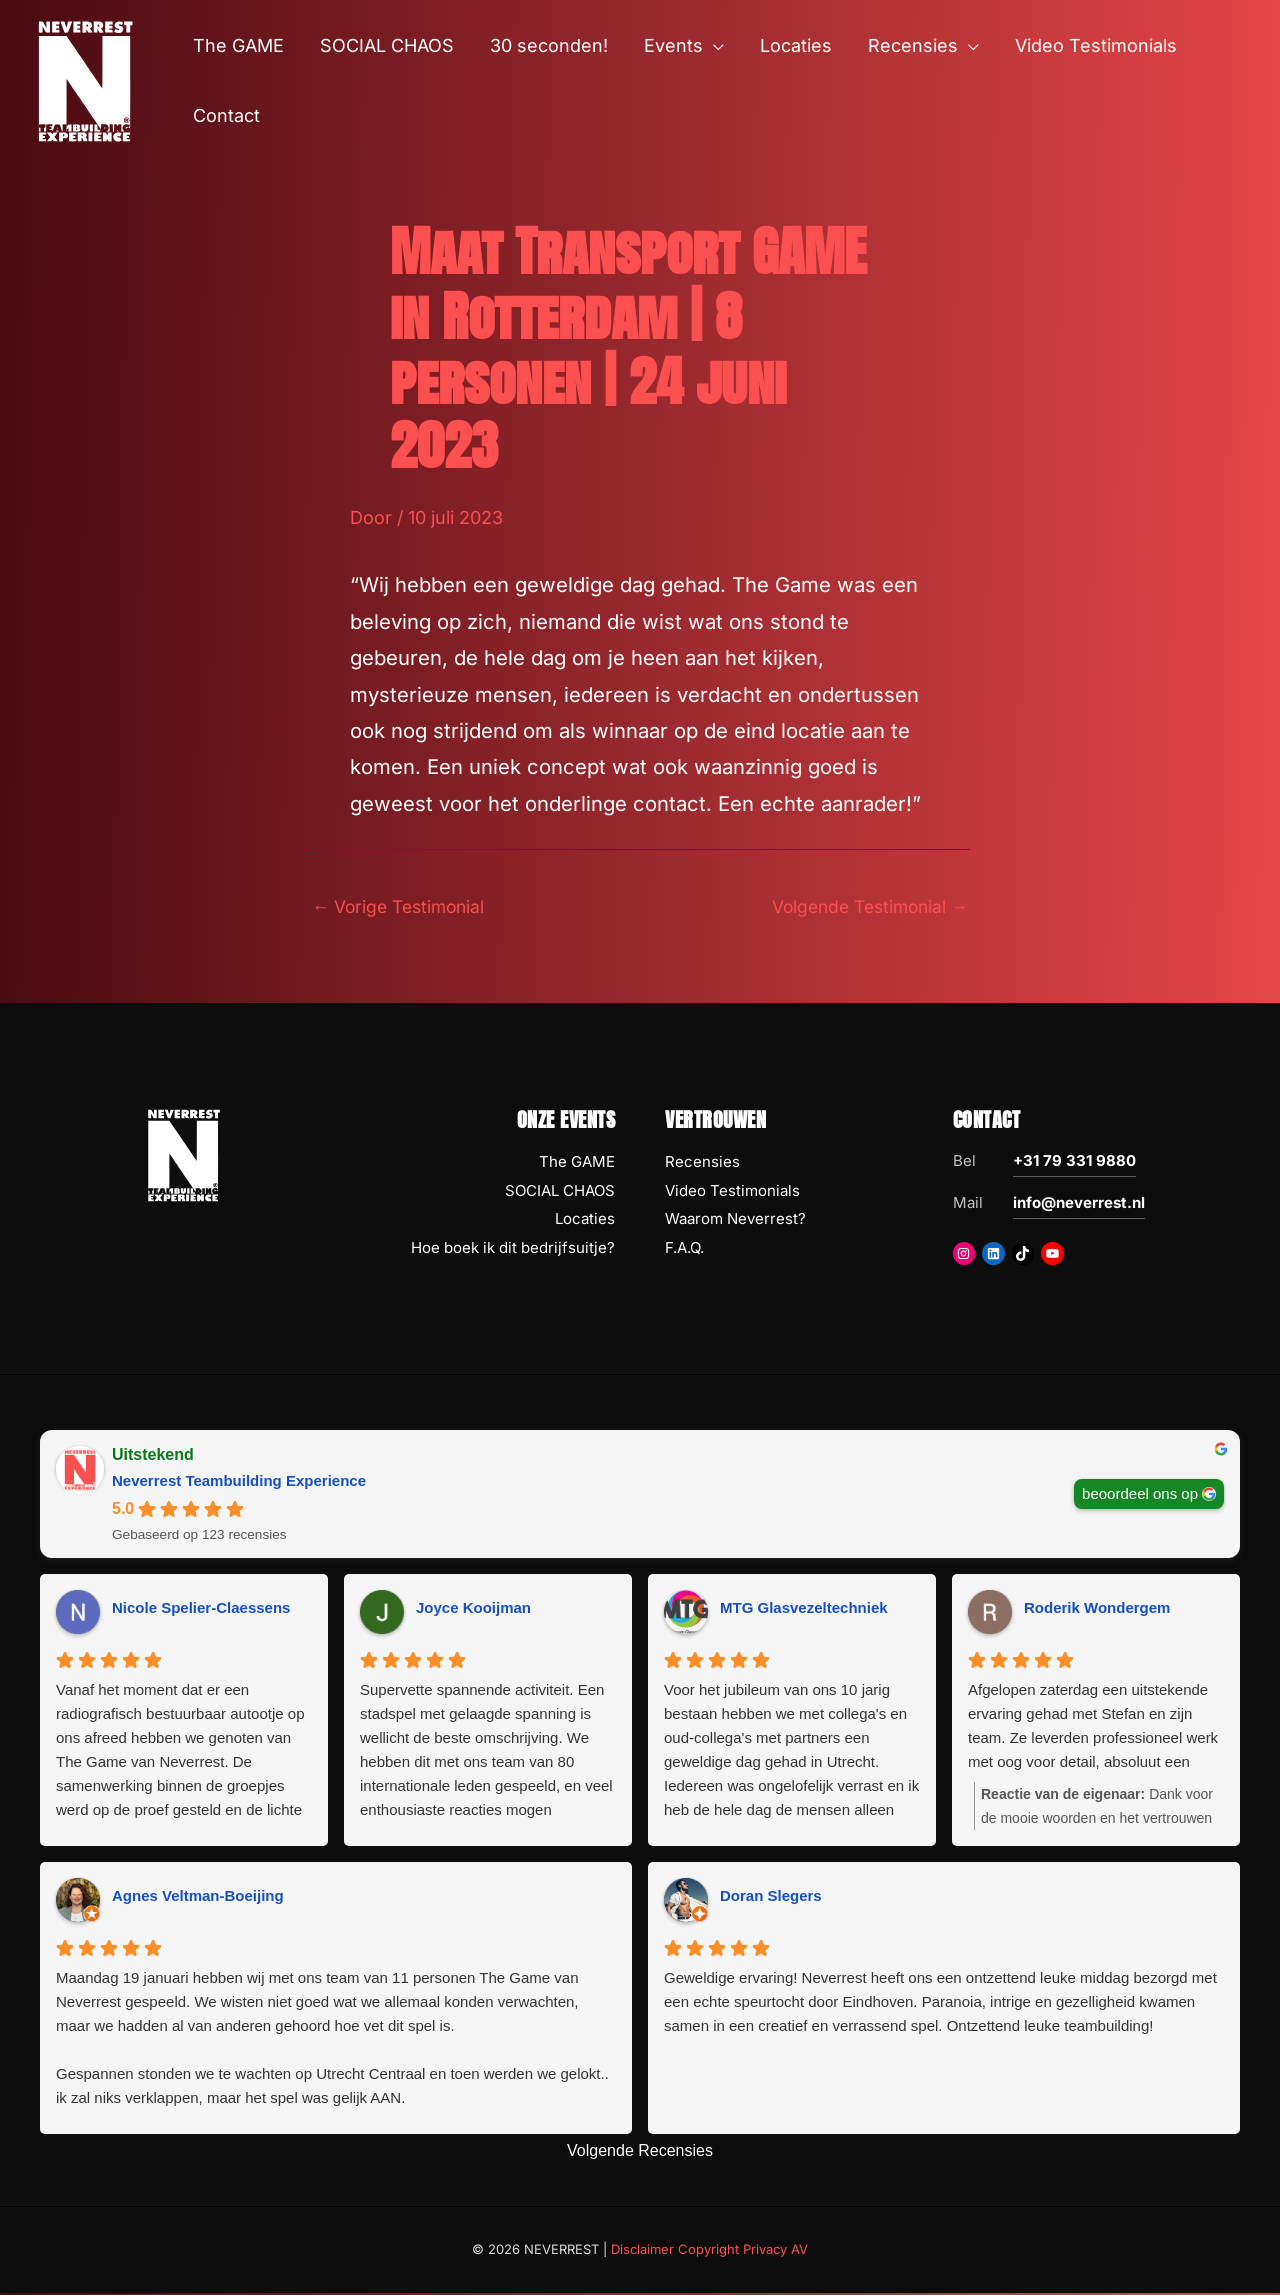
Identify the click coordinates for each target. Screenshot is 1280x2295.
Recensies (702, 1162)
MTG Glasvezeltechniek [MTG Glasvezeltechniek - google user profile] (804, 1609)
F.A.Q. (684, 1249)
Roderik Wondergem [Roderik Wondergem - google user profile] (1097, 1609)
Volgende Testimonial (864, 906)
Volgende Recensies (640, 2151)
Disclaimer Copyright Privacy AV (709, 2251)
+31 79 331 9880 (1074, 1161)
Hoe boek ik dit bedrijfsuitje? (513, 1249)
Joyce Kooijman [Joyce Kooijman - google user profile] (473, 1609)
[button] (713, 46)
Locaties (585, 1220)
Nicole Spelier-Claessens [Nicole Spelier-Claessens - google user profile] (201, 1609)
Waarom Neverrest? (735, 1220)
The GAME (577, 1162)
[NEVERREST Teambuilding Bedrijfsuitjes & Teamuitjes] (85, 79)
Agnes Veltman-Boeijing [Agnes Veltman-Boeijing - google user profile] (198, 1897)
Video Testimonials (732, 1191)
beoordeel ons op (1140, 1494)
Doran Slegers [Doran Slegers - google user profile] (771, 1897)
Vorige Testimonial (402, 906)
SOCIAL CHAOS (560, 1191)
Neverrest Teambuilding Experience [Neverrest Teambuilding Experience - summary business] (239, 1481)
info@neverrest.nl (1079, 1203)
